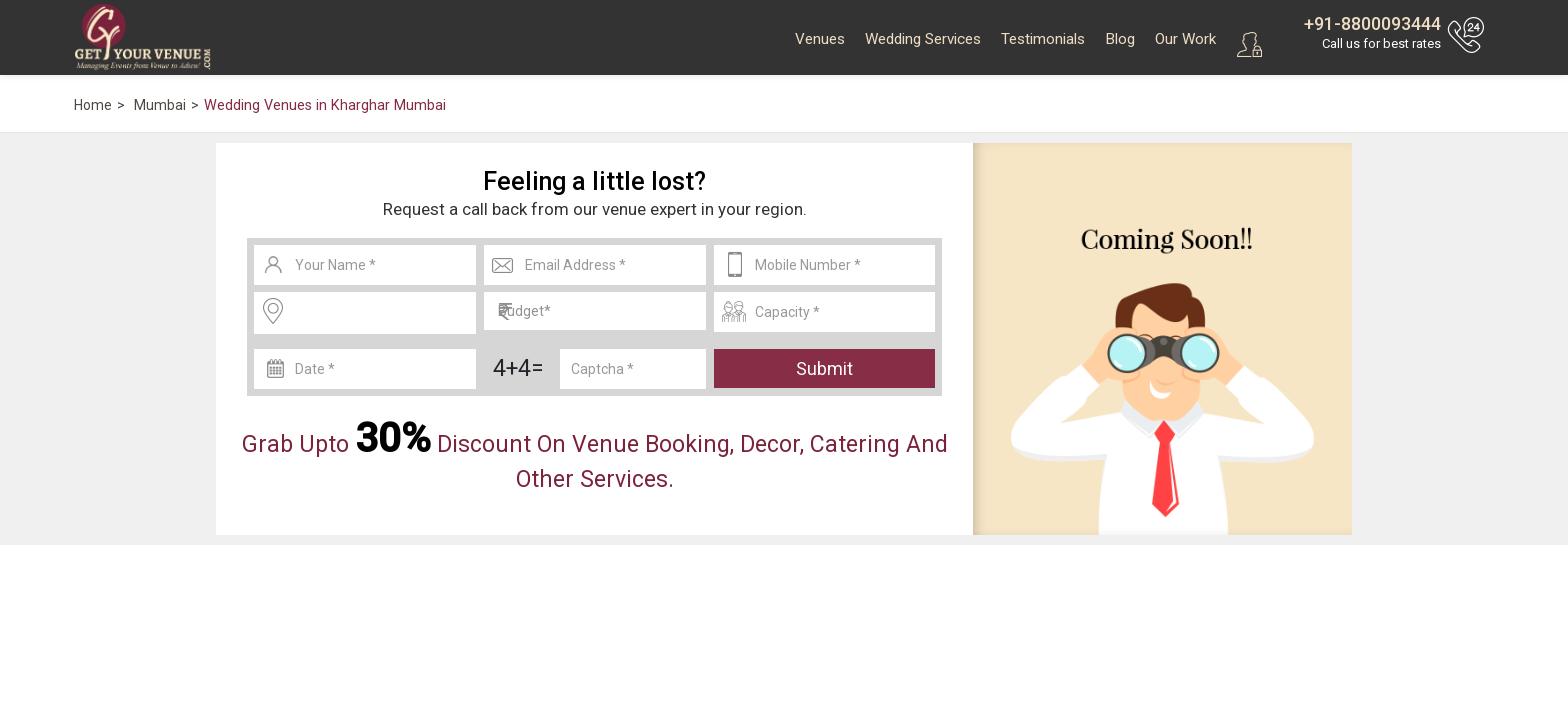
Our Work (1185, 39)
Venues (820, 39)
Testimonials (1043, 39)
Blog (1120, 39)
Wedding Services (923, 39)
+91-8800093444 (1372, 23)
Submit (824, 368)
